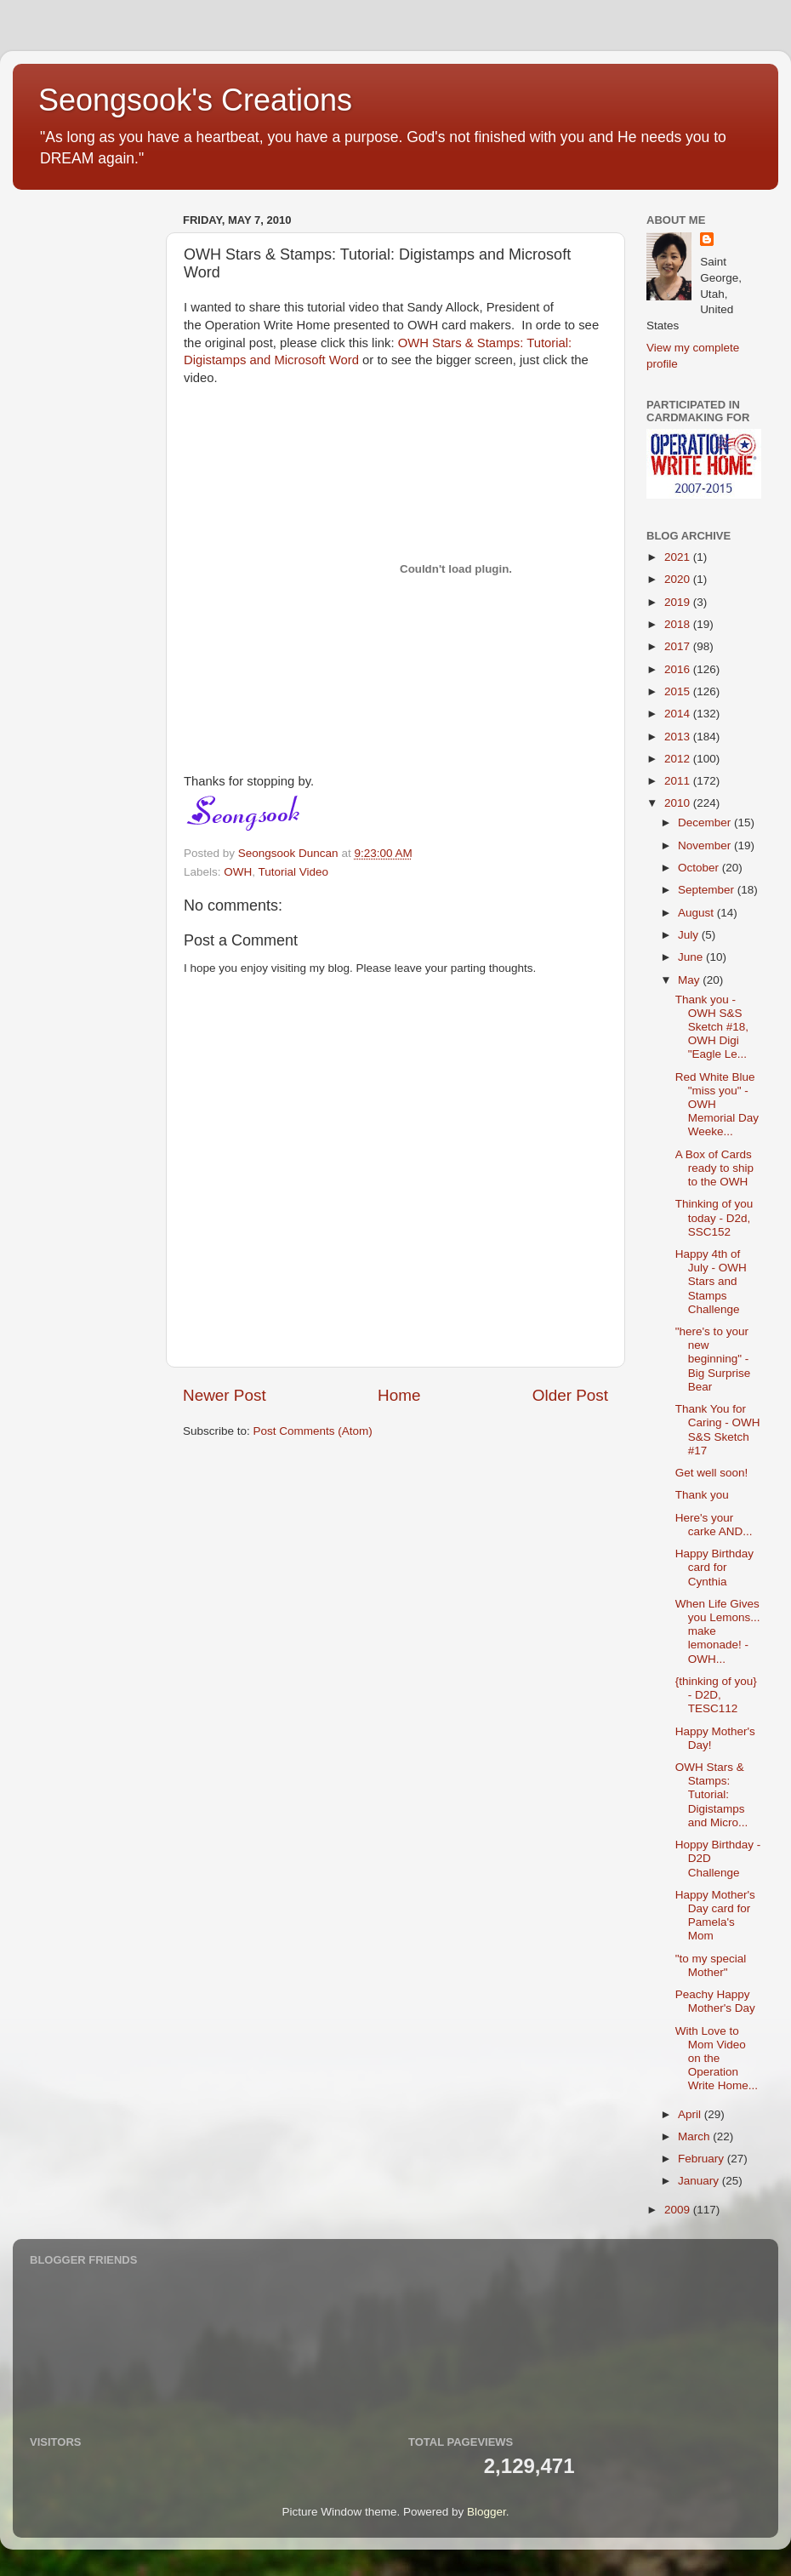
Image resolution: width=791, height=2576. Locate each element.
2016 (678, 669)
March (695, 2136)
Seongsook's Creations (195, 100)
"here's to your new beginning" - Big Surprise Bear (713, 1359)
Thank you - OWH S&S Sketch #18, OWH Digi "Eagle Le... (711, 1027)
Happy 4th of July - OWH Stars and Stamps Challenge (711, 1282)
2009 (678, 2209)
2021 (678, 557)
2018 (678, 624)
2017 (678, 646)
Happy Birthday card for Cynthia (714, 1567)
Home (399, 1395)
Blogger (486, 2511)
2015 (678, 691)
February (702, 2158)
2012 (678, 758)
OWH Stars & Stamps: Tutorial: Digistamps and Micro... (711, 1795)
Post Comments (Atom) (313, 1431)
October (700, 867)
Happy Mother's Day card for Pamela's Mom (715, 1915)
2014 (678, 713)
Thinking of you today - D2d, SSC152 (714, 1217)
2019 (678, 602)
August (697, 912)
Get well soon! (711, 1472)
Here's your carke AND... (714, 1524)
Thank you (702, 1494)
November (706, 845)
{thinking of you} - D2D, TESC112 (716, 1695)
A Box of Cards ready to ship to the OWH (714, 1168)
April (691, 2114)
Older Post (570, 1395)
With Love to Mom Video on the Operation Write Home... (716, 2059)
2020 (678, 579)
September (707, 889)
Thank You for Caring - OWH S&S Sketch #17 (717, 1429)
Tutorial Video (294, 871)
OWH (238, 871)
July (690, 934)
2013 (678, 736)
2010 (678, 803)
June (692, 957)
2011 (678, 780)
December (706, 822)
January (700, 2180)
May (690, 980)
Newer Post (224, 1395)
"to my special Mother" (711, 1965)
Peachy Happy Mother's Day (715, 2001)
